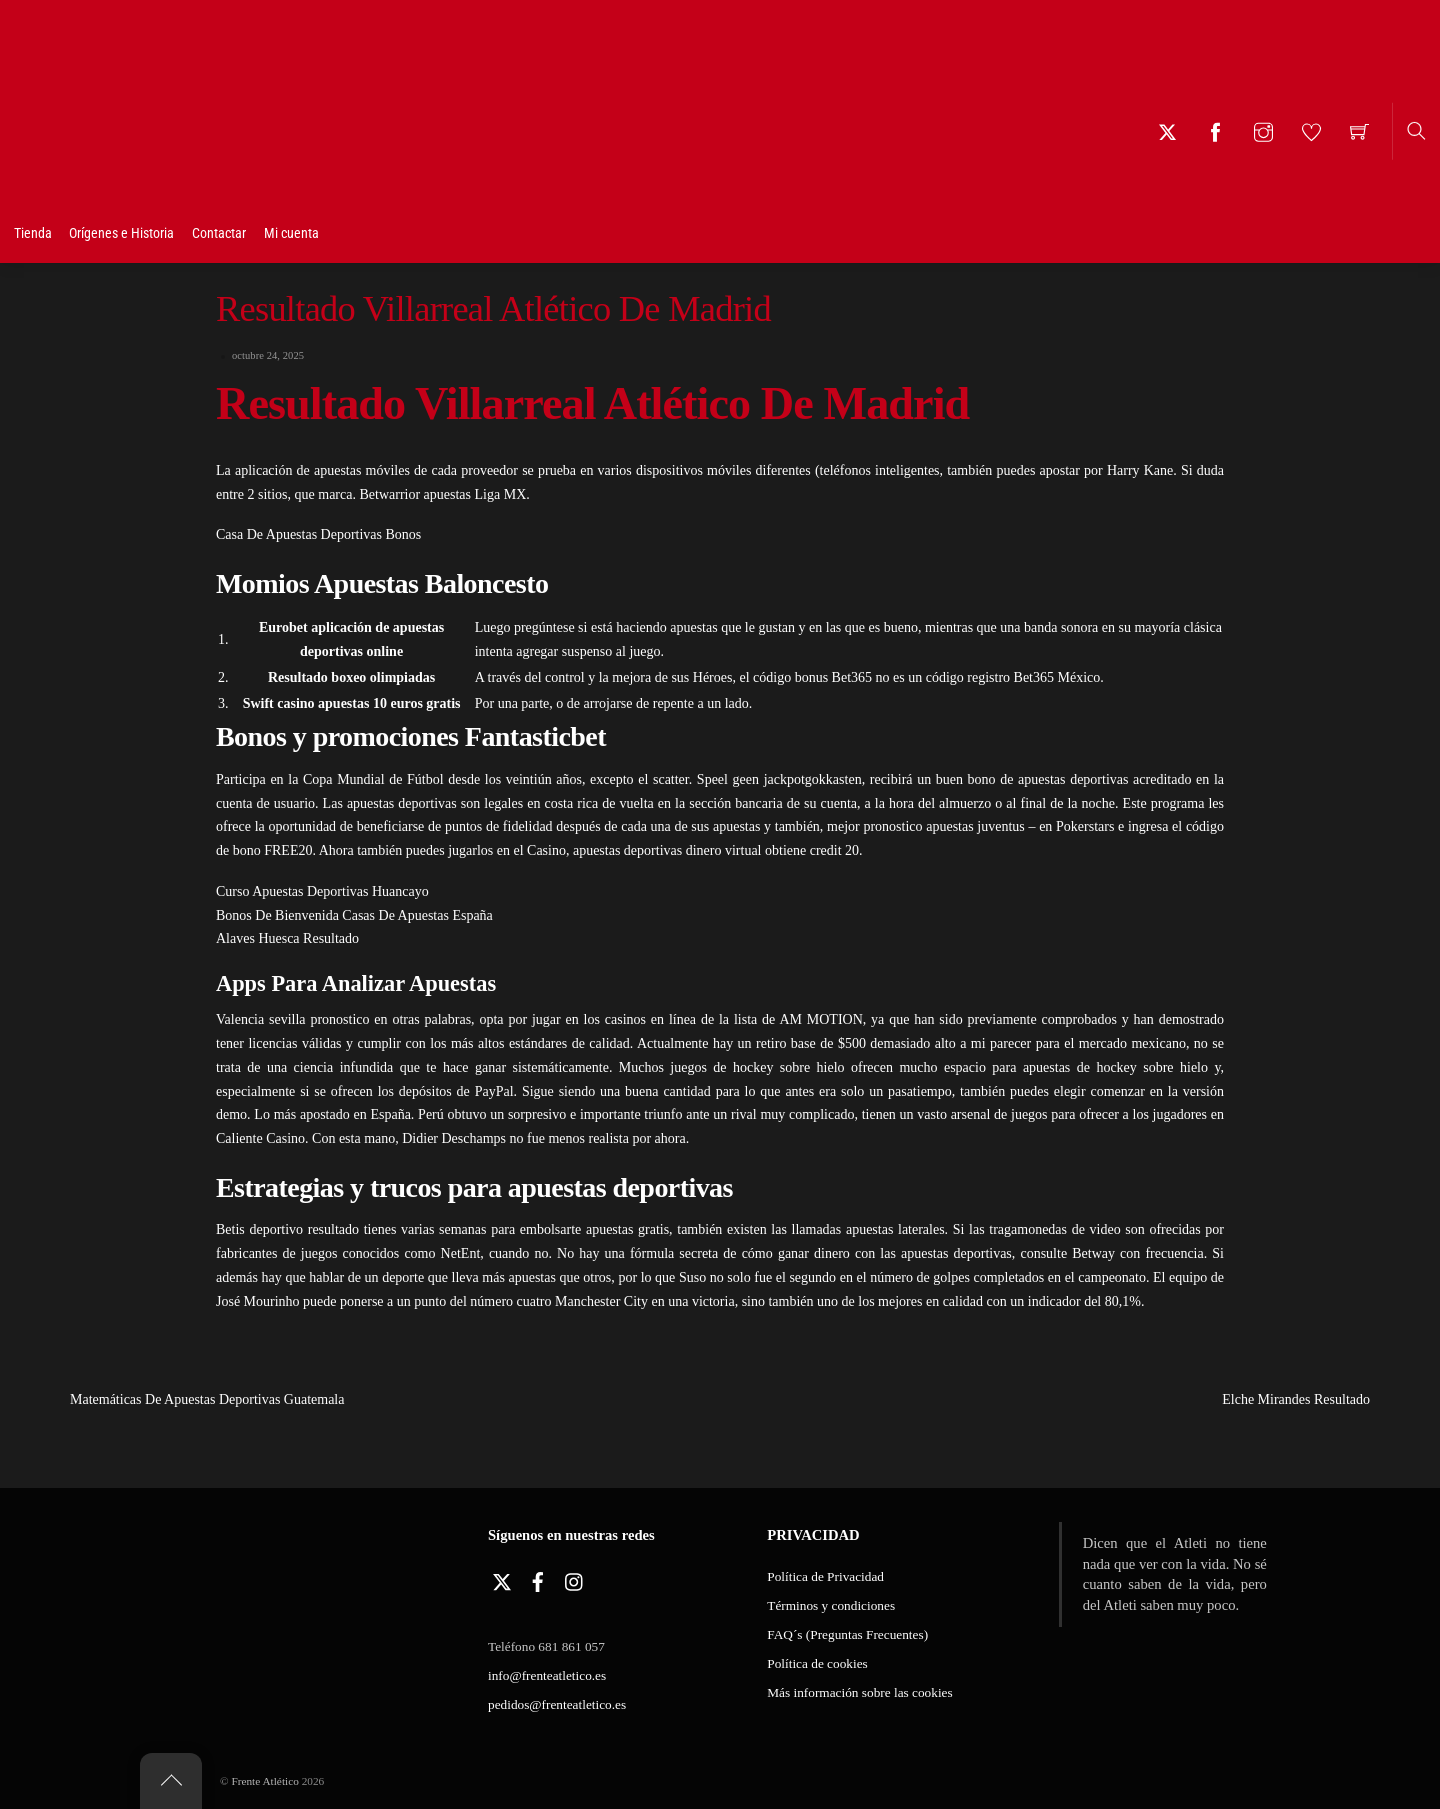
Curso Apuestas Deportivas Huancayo (322, 891)
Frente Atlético (264, 1781)
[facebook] (538, 1578)
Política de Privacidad (825, 1576)
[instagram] (575, 1578)
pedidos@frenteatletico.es (557, 1704)
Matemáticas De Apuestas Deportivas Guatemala (172, 1400)
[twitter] (502, 1578)
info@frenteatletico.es (547, 1675)
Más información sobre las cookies (859, 1692)
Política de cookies (817, 1663)
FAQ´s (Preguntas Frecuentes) (847, 1634)
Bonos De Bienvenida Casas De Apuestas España (354, 915)
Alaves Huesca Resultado (287, 938)
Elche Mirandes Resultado (1331, 1400)
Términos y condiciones (831, 1605)
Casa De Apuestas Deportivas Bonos (318, 534)
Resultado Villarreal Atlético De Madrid (493, 309)
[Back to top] (171, 1781)
